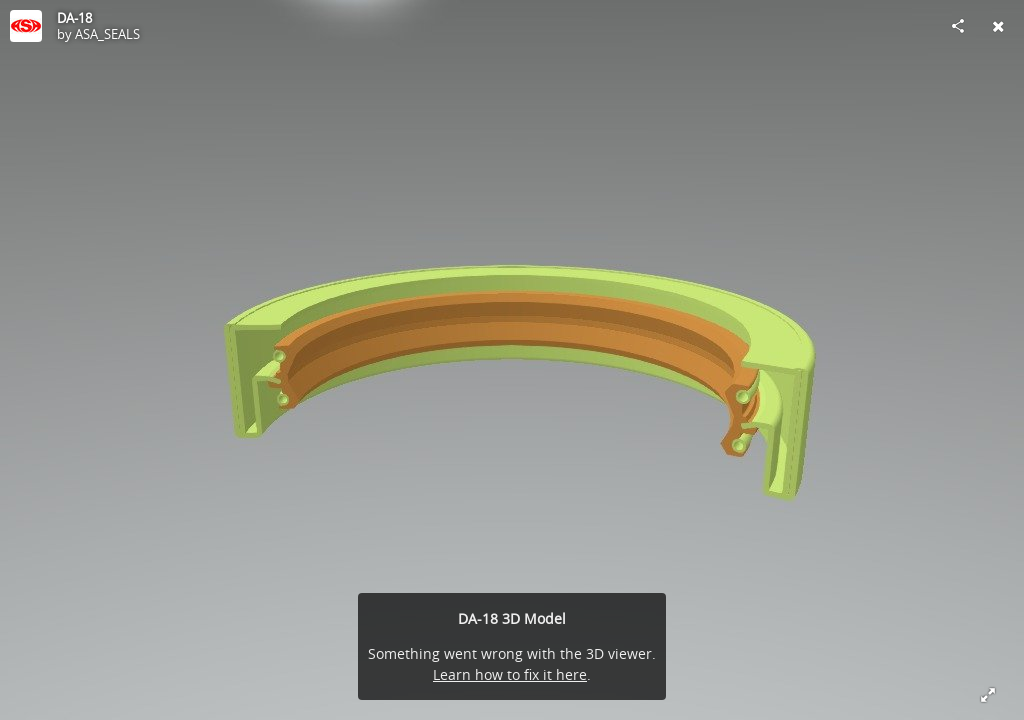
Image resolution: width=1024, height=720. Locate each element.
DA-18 (74, 18)
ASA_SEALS (107, 34)
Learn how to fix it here (510, 674)
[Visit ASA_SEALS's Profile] (26, 26)
